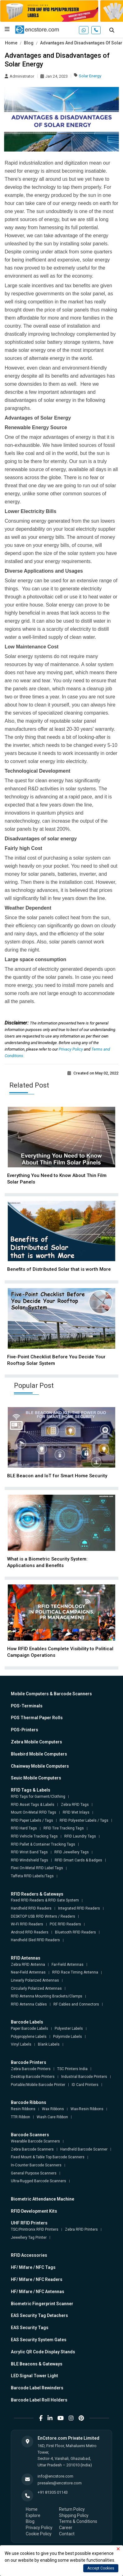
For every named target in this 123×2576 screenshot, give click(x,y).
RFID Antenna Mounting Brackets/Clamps (46, 1996)
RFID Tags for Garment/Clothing (38, 1796)
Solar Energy (90, 76)
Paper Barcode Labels (29, 2028)
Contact (67, 2533)
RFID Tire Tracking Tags (63, 1828)
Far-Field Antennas (68, 1964)
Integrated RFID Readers (79, 1908)
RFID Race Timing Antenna (75, 1972)
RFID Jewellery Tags (71, 1852)
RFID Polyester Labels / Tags (84, 1820)
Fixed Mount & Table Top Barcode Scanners (47, 2157)
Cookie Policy (39, 2533)
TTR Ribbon (20, 2117)
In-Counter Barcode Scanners (36, 2165)
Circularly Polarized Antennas (36, 1988)
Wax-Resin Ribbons (87, 2109)
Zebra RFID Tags (75, 1804)
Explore (33, 2515)
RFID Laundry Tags (80, 1836)
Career (65, 2527)
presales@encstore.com (60, 2483)
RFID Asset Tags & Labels (32, 1804)
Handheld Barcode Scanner (83, 2149)
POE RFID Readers (65, 1924)
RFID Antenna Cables (29, 2004)
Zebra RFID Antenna (28, 1964)
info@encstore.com (55, 2476)
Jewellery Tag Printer (29, 2237)
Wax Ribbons (53, 2109)
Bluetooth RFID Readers (75, 1932)
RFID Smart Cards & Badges (78, 1860)
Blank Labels (49, 2044)
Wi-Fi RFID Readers (27, 1924)
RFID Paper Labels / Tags (32, 1820)
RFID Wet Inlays (76, 1812)
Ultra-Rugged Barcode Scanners (38, 2181)
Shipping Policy (74, 2515)
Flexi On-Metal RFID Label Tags (37, 1868)
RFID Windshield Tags (29, 1860)
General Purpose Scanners (34, 2173)
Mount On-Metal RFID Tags (33, 1812)
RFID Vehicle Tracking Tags (34, 1836)
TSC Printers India (72, 2069)
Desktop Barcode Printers (33, 2076)
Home (11, 42)
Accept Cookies (100, 2568)
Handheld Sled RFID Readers (35, 1940)
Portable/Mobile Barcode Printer (38, 2085)
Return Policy (72, 2509)
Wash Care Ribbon (52, 2117)
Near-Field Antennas (28, 1972)
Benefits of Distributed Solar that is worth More (59, 1269)
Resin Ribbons (23, 2109)
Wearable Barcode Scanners (35, 2141)
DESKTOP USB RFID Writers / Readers (43, 1916)
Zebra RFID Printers (81, 2229)
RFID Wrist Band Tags (29, 1852)
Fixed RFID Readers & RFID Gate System (45, 1900)
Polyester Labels (69, 2028)
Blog (29, 42)
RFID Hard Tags (24, 1828)
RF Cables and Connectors (76, 2004)
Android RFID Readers (29, 1932)
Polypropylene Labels (29, 2036)
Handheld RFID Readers (31, 1908)
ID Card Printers (85, 2085)
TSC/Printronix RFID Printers (34, 2229)
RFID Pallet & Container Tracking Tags (43, 1844)
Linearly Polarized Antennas (35, 1980)
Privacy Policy (71, 1049)
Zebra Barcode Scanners (32, 2149)
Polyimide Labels (67, 2036)
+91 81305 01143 (53, 2492)
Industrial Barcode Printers (84, 2076)
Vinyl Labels (21, 2044)
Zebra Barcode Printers (31, 2069)
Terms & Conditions (78, 2521)
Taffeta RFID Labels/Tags (32, 1876)
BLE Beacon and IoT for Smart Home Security (57, 1476)
